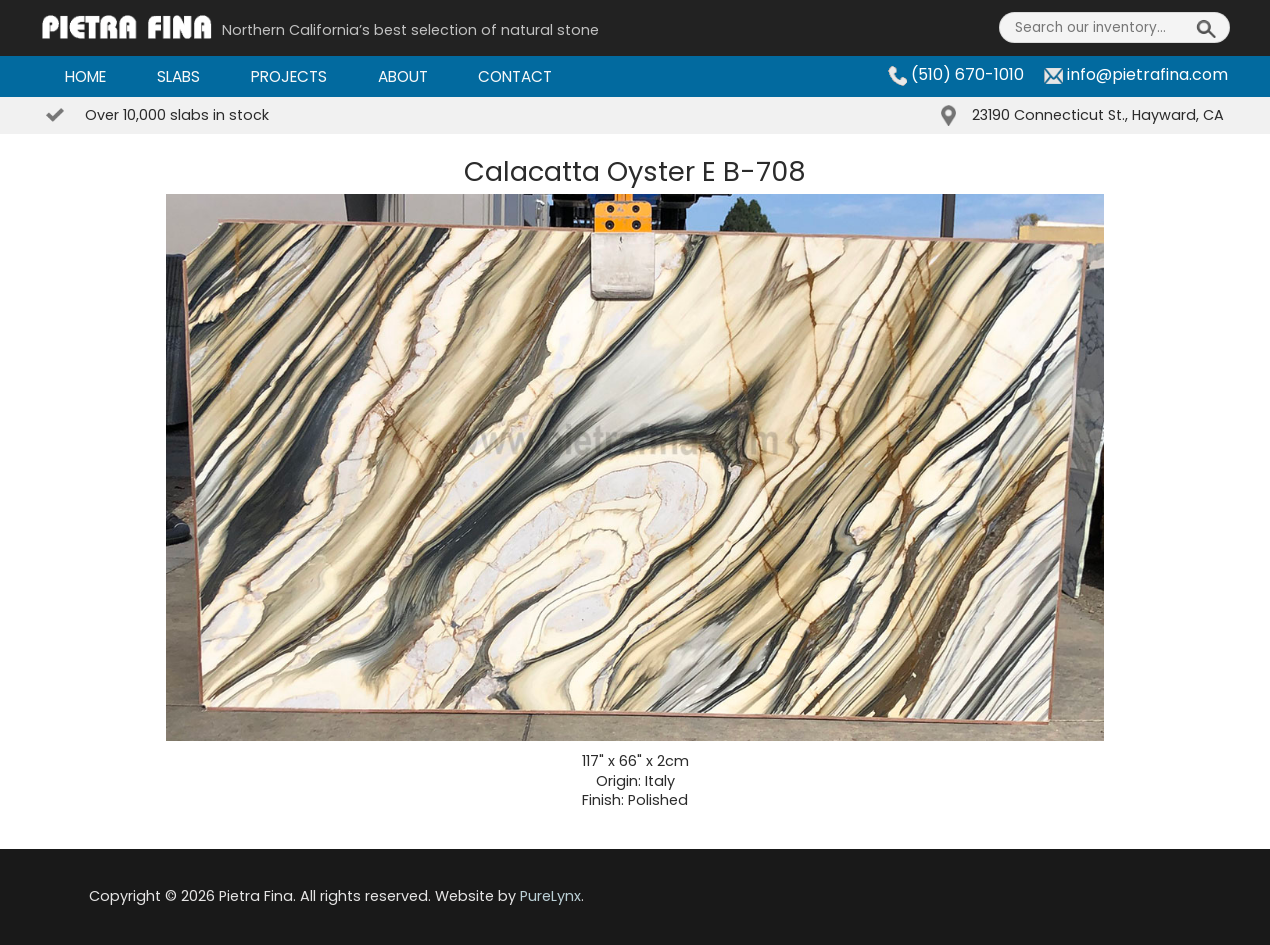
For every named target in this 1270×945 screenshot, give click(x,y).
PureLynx (550, 896)
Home (85, 76)
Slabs (178, 76)
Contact (515, 76)
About (403, 76)
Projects (289, 76)
